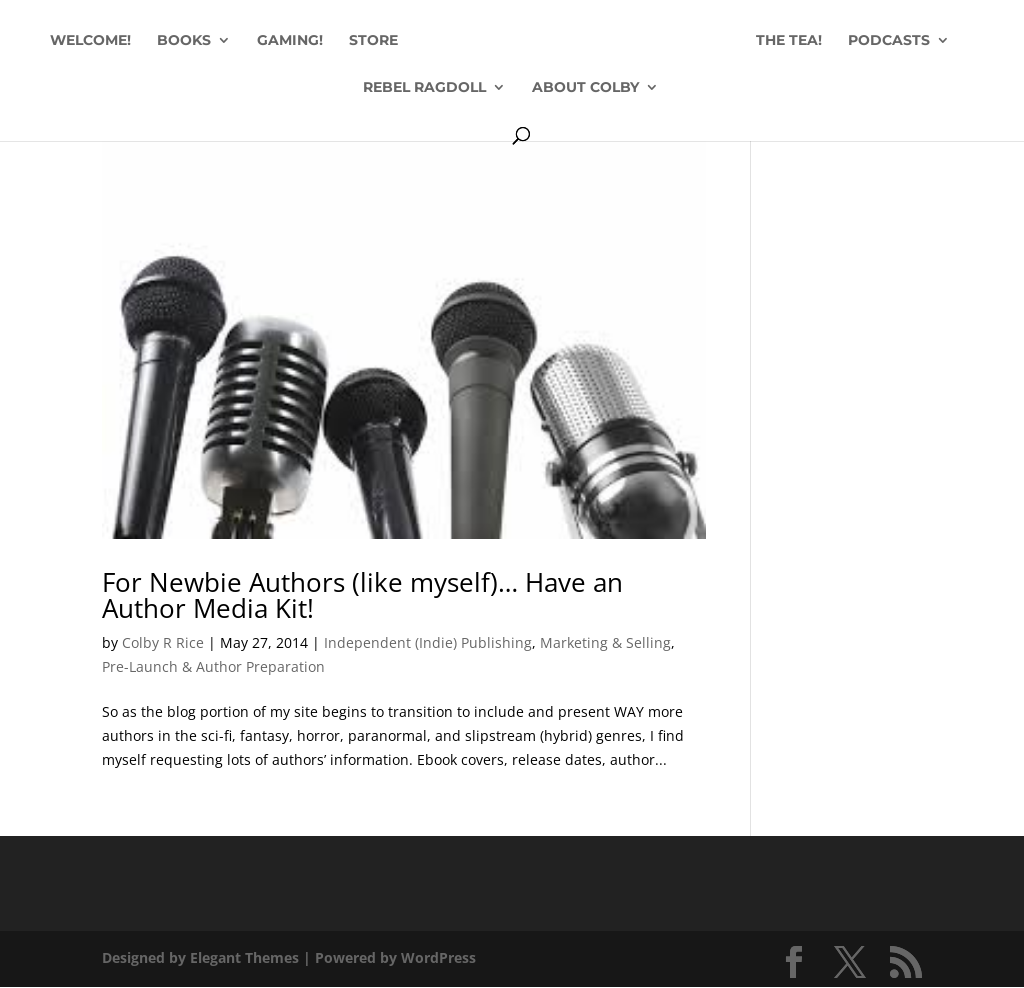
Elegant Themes (244, 957)
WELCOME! (90, 41)
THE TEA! (789, 41)
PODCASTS (889, 41)
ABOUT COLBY (585, 88)
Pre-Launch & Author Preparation (213, 666)
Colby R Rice (163, 642)
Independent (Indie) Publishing (428, 642)
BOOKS (184, 41)
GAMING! (290, 41)
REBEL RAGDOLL (424, 88)
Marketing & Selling (605, 642)
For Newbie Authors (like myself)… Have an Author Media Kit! (362, 595)
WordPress (438, 957)
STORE (373, 41)
